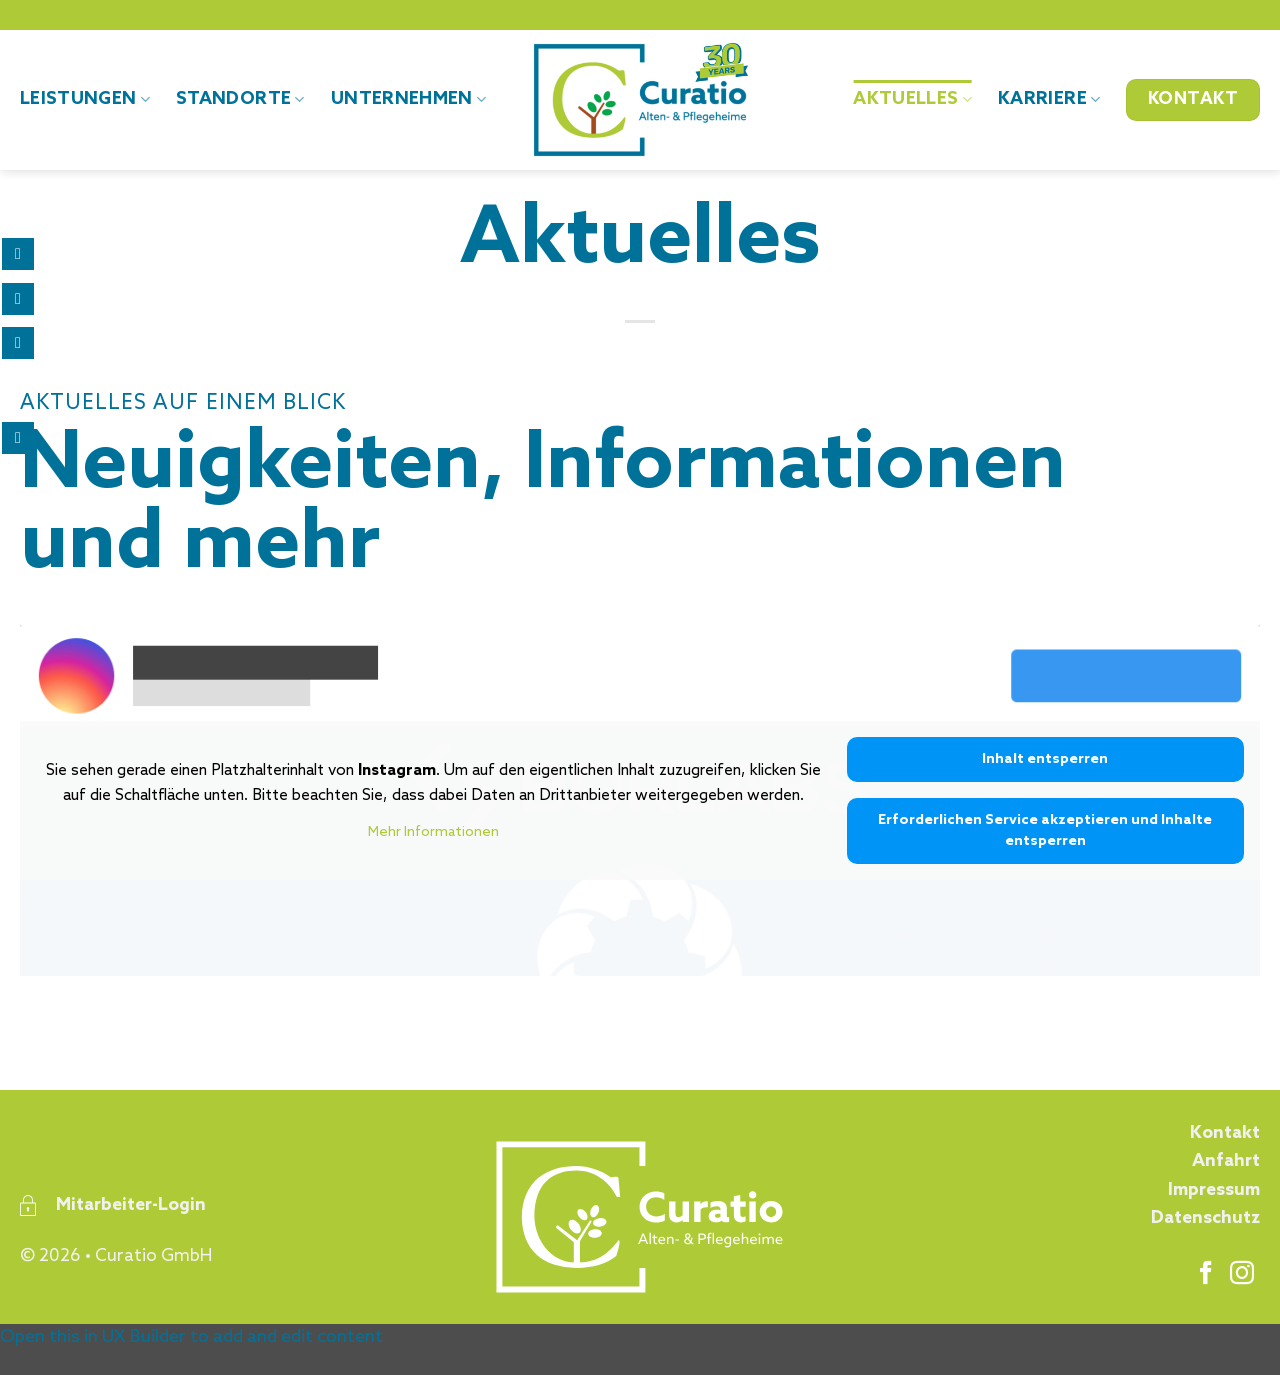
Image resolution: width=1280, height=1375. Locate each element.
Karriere (1049, 99)
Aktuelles (912, 99)
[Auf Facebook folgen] (1206, 1274)
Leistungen (85, 99)
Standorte (240, 99)
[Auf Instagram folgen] (1242, 1274)
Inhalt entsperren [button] (1045, 759)
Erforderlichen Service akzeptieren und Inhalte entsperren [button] (1045, 831)
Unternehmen (408, 99)
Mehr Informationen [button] (433, 833)
